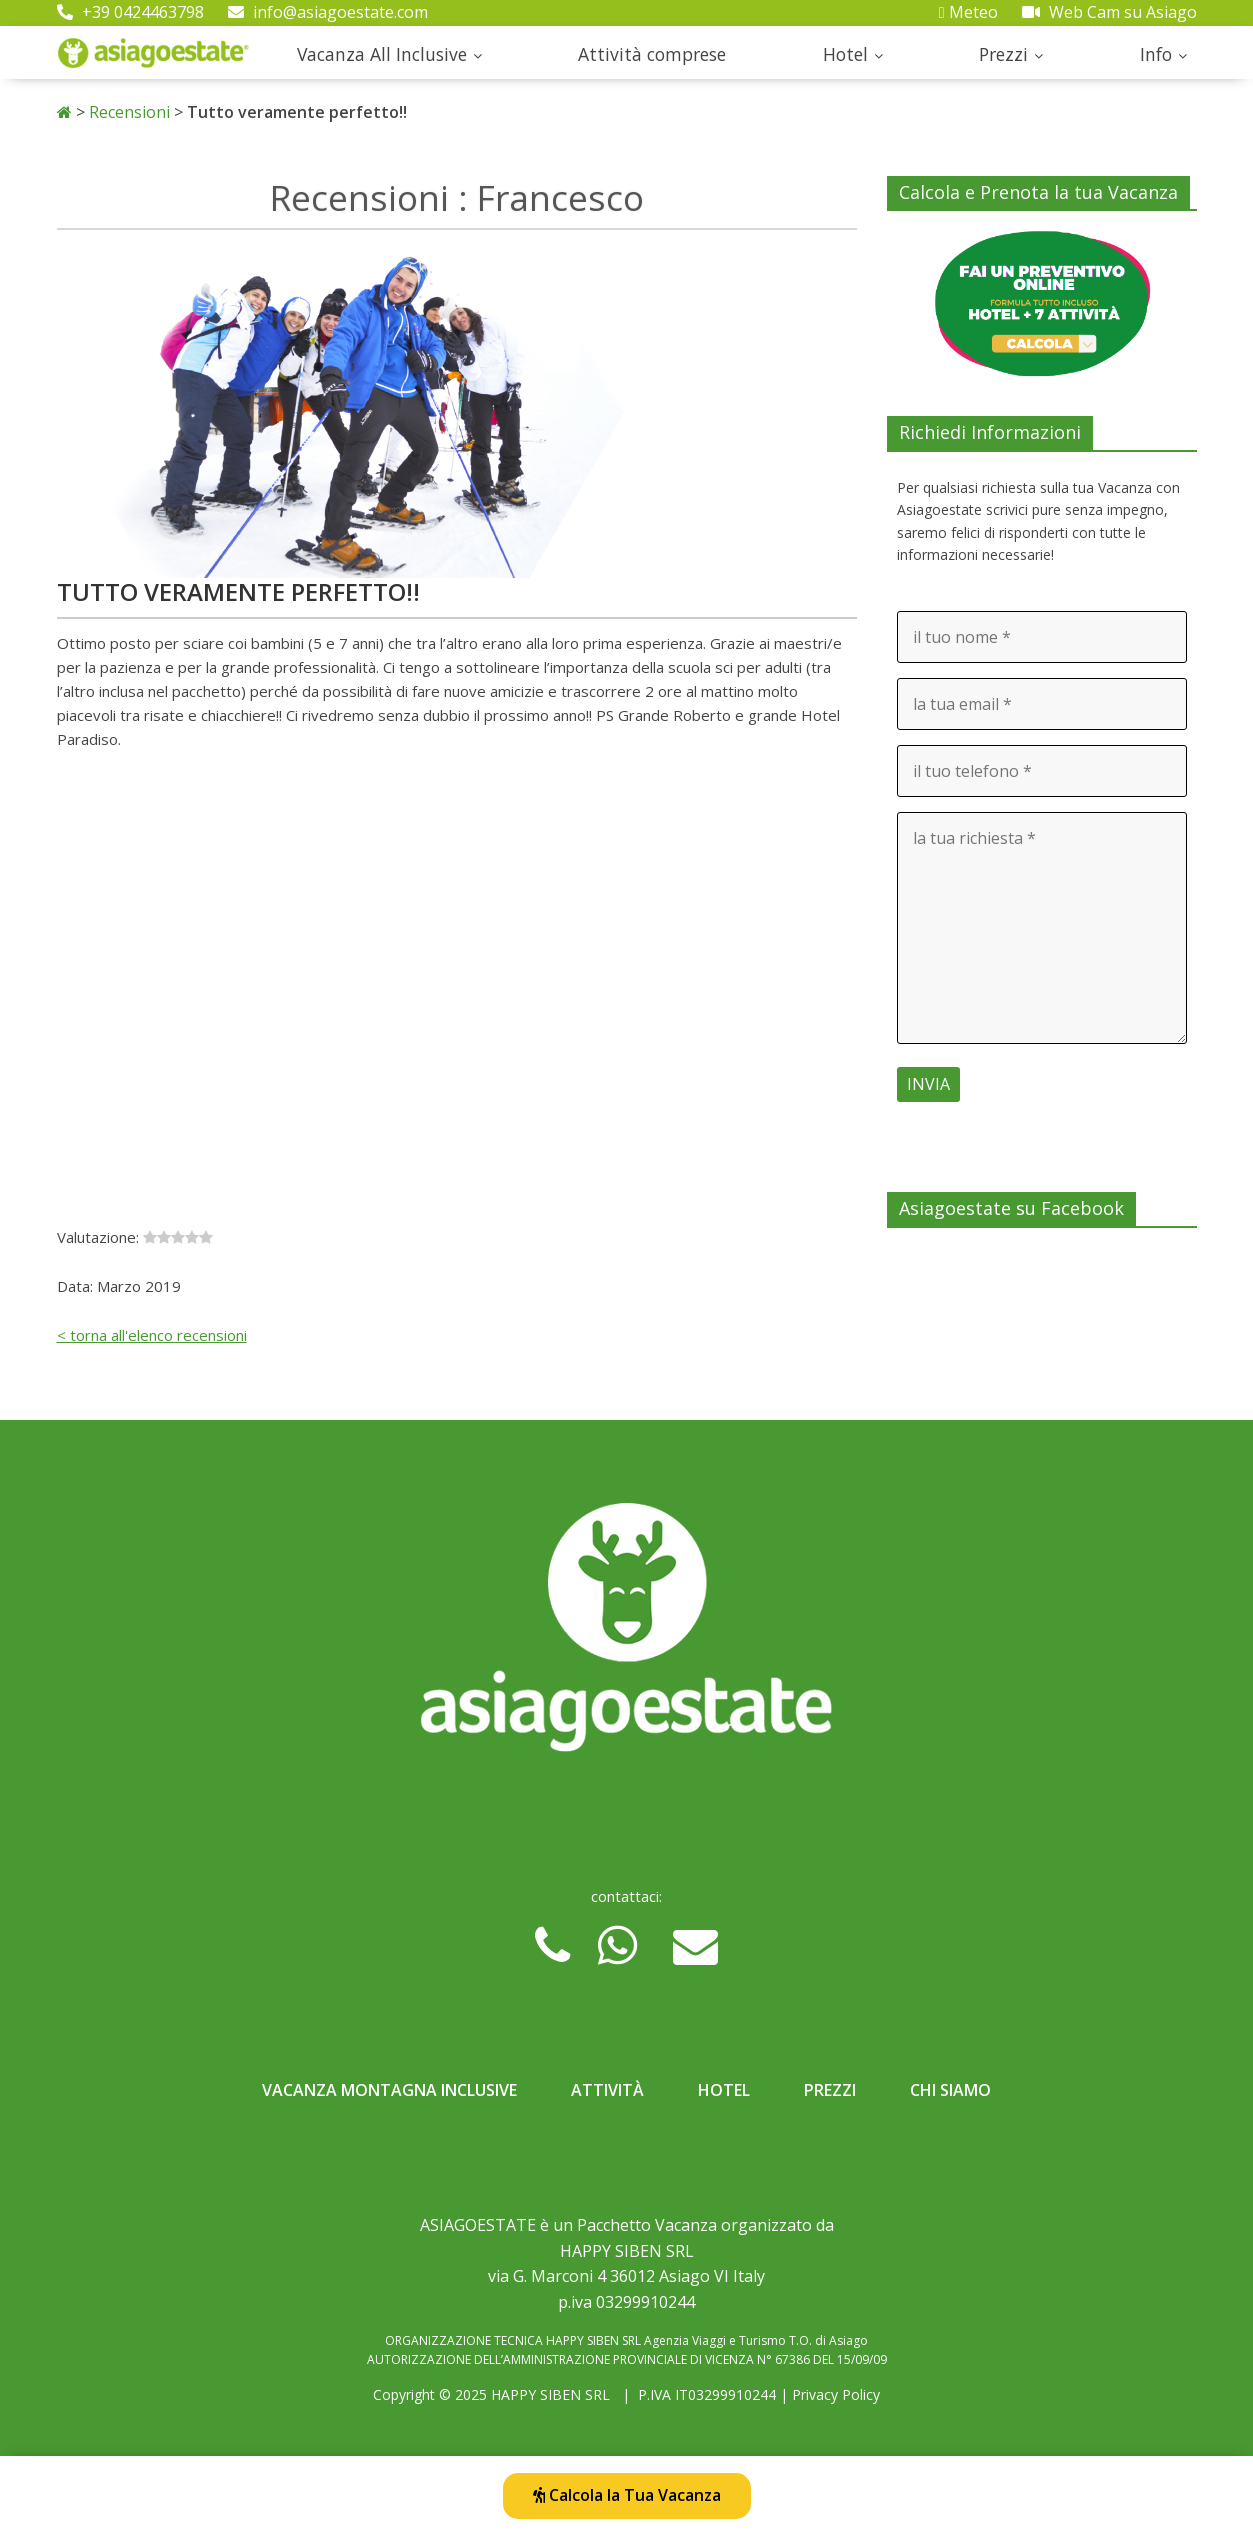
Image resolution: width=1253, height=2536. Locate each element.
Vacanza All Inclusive (382, 54)
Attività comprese (652, 54)
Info (1156, 54)
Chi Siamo (950, 2090)
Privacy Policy (836, 2394)
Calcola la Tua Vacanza (627, 2495)
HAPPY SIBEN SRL (550, 2394)
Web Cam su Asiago (1109, 12)
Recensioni (129, 112)
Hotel (845, 54)
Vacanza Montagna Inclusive (389, 2090)
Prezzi (1003, 54)
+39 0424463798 (130, 12)
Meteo (968, 12)
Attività (607, 2090)
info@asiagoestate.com (328, 12)
